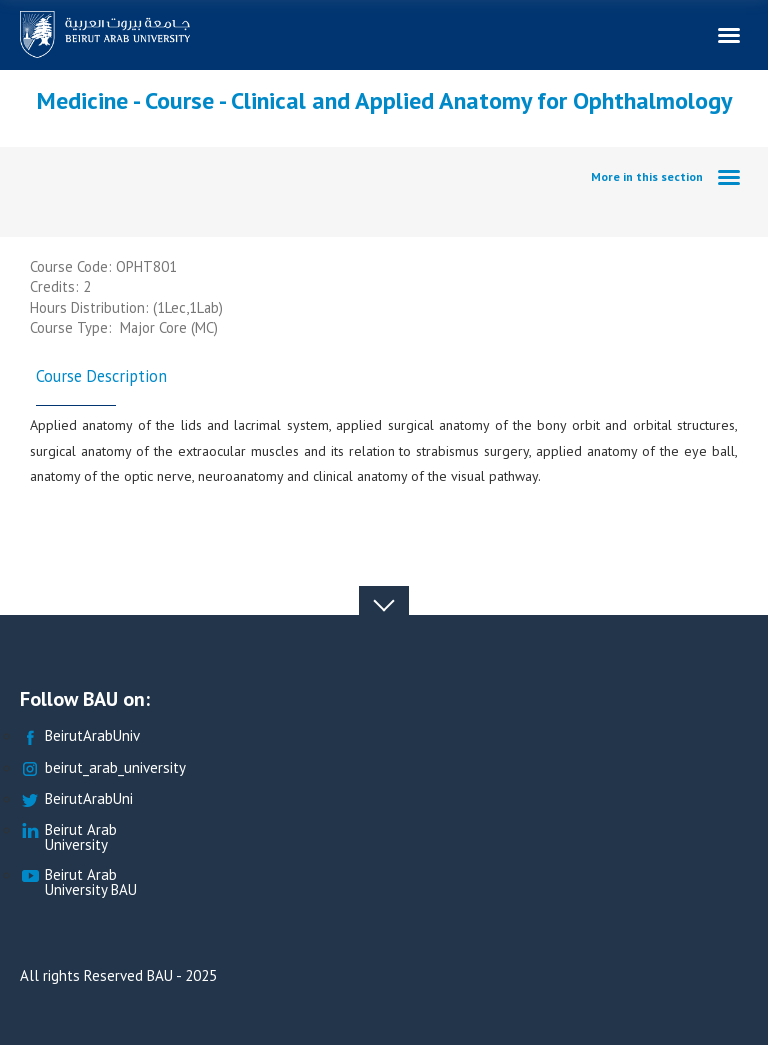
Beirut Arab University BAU (78, 883)
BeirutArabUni (76, 799)
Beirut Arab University (68, 838)
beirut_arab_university (103, 768)
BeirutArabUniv (80, 736)
